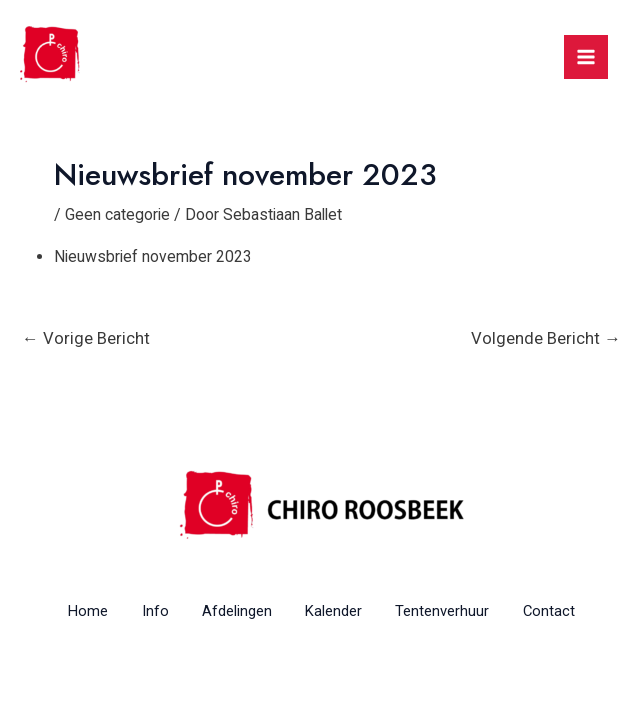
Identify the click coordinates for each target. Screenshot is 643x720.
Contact (565, 611)
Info (144, 611)
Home (71, 611)
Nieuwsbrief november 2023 (154, 255)
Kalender (336, 611)
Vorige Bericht (86, 337)
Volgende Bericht (546, 337)
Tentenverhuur (452, 611)
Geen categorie (118, 214)
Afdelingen (233, 611)
